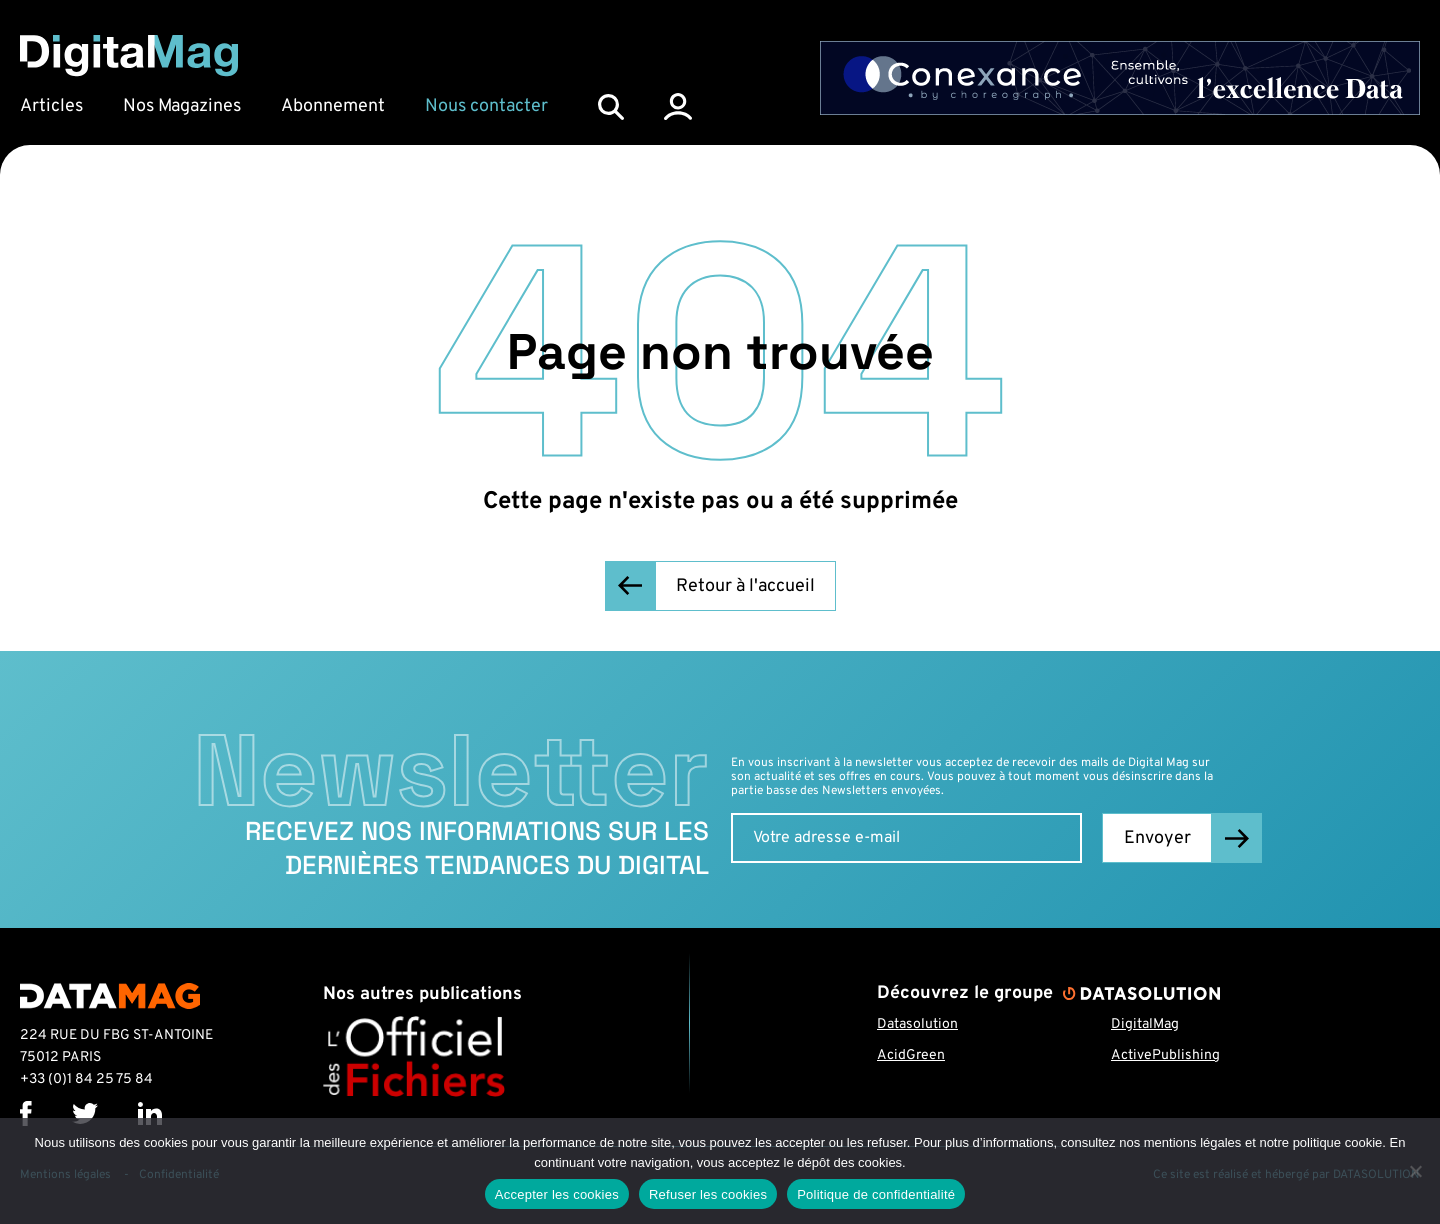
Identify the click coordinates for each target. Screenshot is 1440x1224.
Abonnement (333, 106)
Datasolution (917, 1024)
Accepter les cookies (557, 1194)
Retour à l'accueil (745, 586)
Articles (51, 106)
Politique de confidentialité (876, 1194)
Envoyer (1157, 838)
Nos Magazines (182, 106)
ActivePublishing (1165, 1055)
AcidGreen (911, 1055)
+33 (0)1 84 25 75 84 (86, 1079)
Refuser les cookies (708, 1194)
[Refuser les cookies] (1415, 1171)
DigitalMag (1145, 1024)
